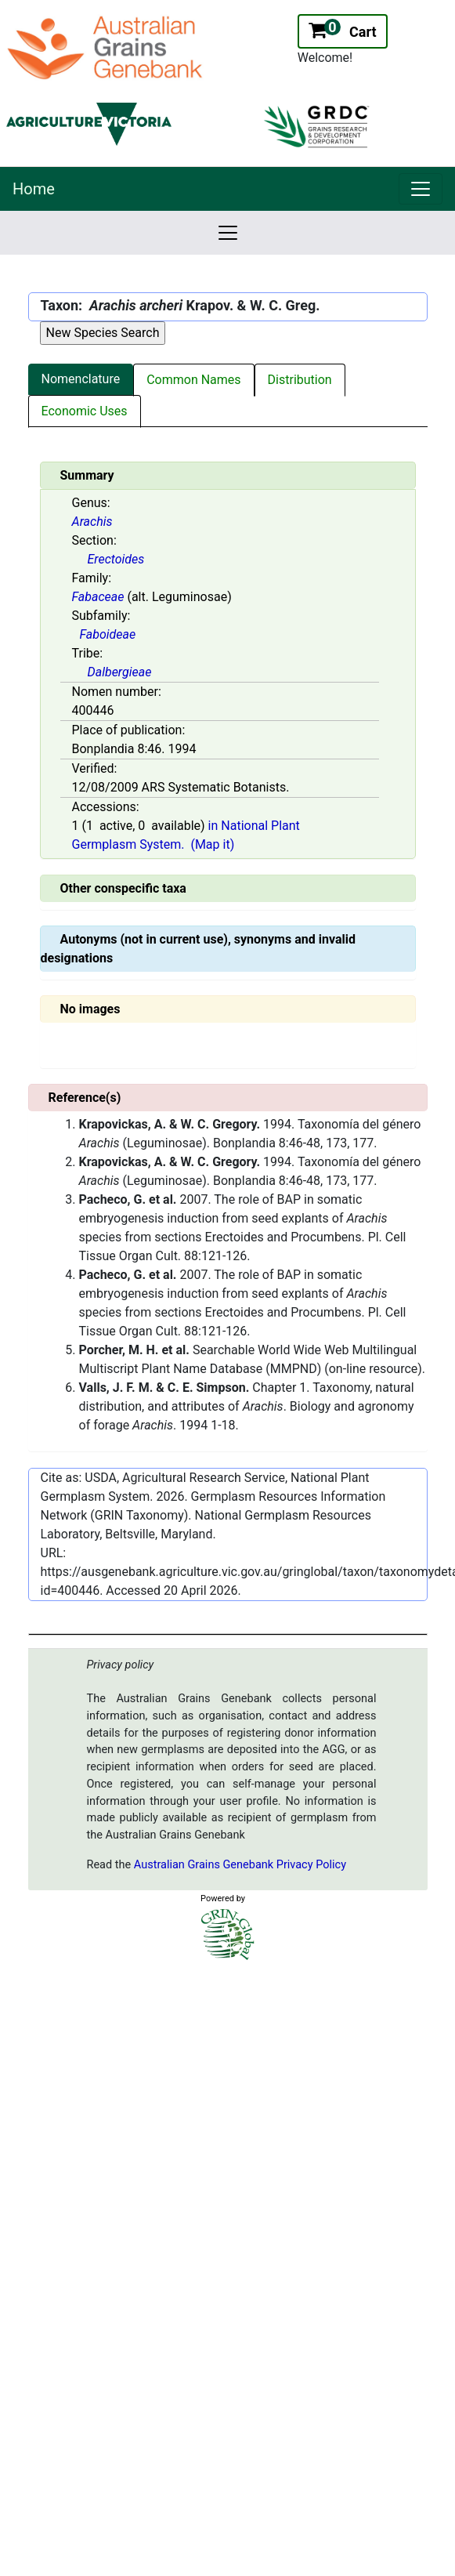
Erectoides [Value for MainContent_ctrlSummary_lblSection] (116, 559)
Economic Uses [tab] (85, 411)
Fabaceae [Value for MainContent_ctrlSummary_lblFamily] (98, 596)
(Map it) (212, 844)
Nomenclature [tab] (81, 378)
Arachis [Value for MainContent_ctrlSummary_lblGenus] (92, 521)
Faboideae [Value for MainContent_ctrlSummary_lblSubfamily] (108, 634)
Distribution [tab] (300, 379)
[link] (420, 189)
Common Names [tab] (193, 379)
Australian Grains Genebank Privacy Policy (240, 1864)
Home (34, 188)
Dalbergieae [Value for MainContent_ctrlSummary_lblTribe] (120, 672)
